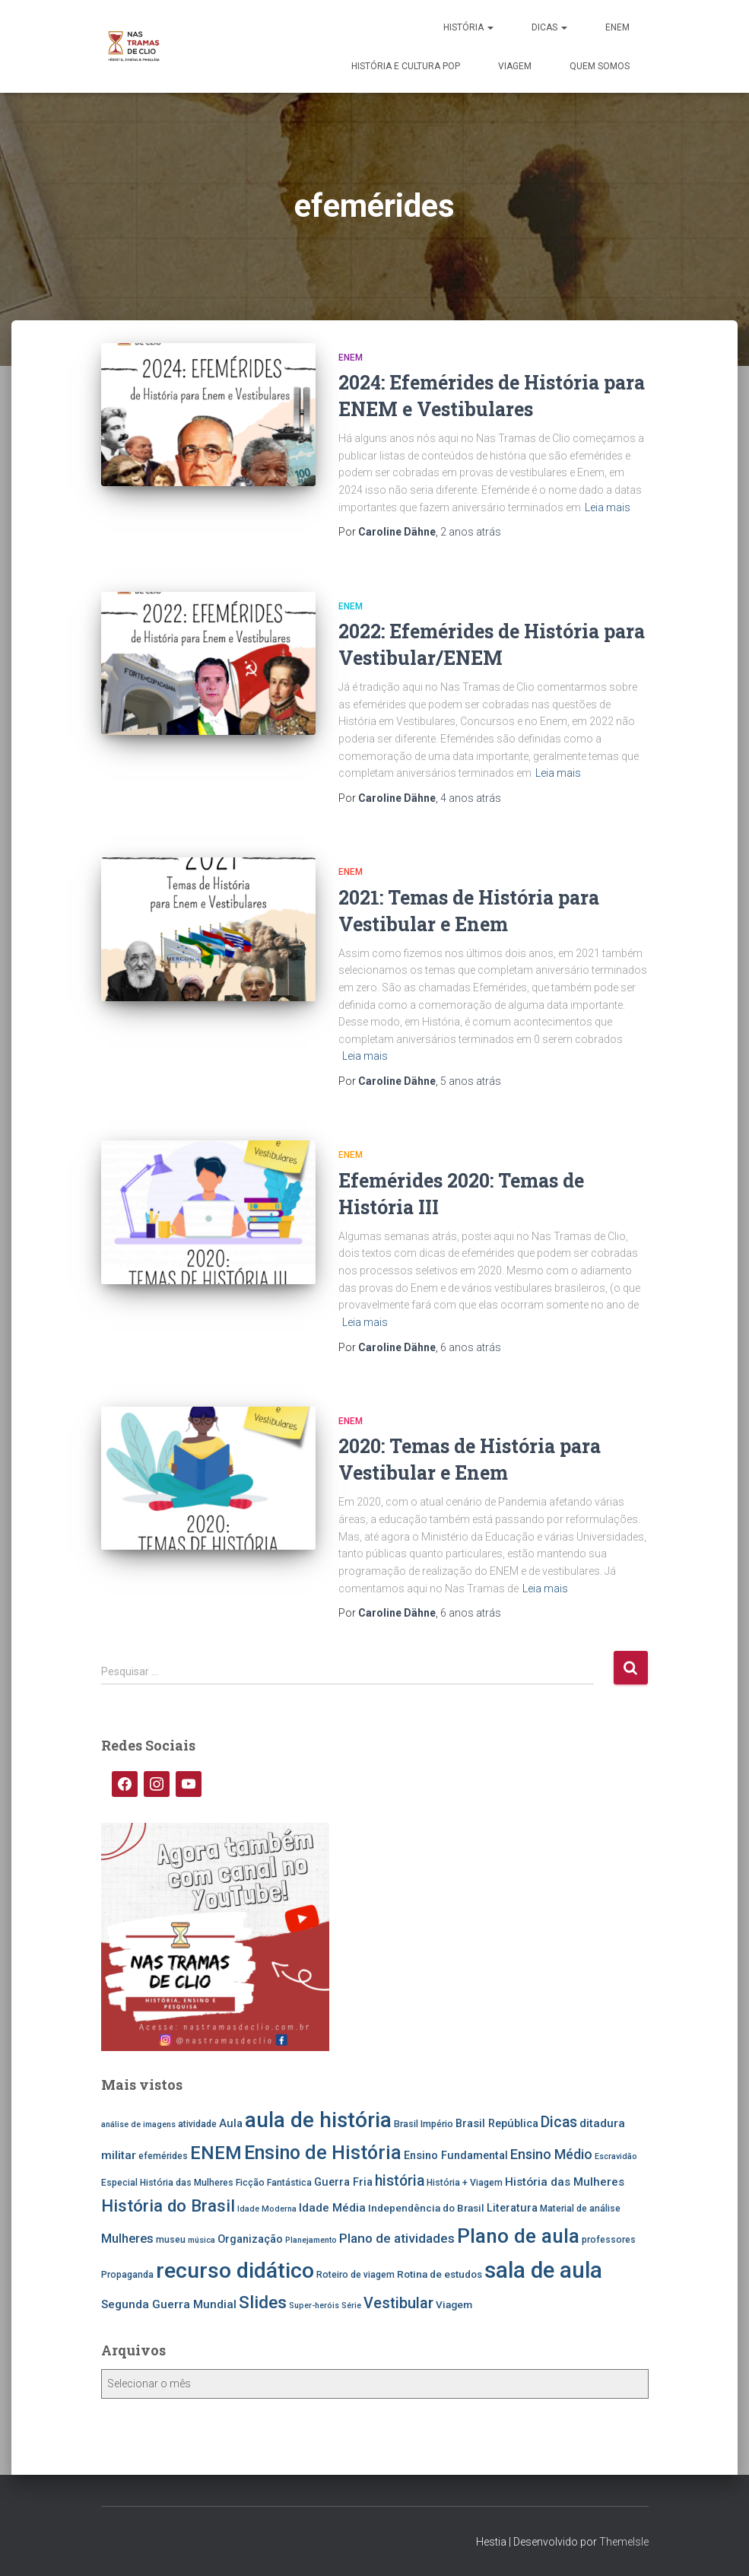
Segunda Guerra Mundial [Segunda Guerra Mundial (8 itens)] (168, 2304)
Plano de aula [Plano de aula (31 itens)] (518, 2236)
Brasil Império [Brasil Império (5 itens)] (423, 2124)
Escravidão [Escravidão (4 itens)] (616, 2156)
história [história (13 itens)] (399, 2181)
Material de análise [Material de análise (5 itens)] (580, 2208)
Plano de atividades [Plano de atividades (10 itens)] (397, 2238)
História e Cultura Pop (405, 66)
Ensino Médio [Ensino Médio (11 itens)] (551, 2154)
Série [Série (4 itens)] (351, 2305)
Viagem (515, 66)
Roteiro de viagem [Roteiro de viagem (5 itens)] (355, 2274)
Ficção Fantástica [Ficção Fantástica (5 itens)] (274, 2182)
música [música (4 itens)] (201, 2240)
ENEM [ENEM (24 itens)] (216, 2153)
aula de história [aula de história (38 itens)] (318, 2119)
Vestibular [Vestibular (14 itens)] (398, 2303)
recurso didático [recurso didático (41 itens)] (235, 2270)
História (468, 27)
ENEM (617, 27)
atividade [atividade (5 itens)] (197, 2124)
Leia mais (607, 507)
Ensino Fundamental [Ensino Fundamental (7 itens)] (456, 2155)
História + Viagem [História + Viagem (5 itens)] (465, 2182)
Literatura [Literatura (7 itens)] (512, 2208)
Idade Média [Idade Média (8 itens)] (332, 2208)
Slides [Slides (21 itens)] (263, 2302)
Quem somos (600, 66)
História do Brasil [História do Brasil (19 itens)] (168, 2205)
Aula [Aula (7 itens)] (231, 2123)
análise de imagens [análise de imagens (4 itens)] (138, 2124)
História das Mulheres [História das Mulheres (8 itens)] (564, 2182)
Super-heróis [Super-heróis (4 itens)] (314, 2305)
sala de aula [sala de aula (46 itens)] (543, 2270)
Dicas (549, 27)
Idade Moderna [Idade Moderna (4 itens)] (267, 2209)
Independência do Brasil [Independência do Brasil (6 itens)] (426, 2208)
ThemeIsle (624, 2542)
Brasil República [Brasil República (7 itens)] (496, 2123)
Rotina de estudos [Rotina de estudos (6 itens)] (439, 2274)
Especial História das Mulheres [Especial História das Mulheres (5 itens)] (167, 2182)
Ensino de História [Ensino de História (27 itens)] (322, 2153)
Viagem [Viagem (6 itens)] (454, 2304)
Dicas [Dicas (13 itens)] (559, 2122)
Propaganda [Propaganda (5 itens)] (127, 2274)
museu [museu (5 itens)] (171, 2239)
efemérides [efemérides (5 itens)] (163, 2156)
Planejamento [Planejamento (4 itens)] (311, 2240)
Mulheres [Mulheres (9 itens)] (127, 2238)
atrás (470, 532)
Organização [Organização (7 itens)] (250, 2239)
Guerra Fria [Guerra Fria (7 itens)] (343, 2182)
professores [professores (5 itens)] (609, 2239)
